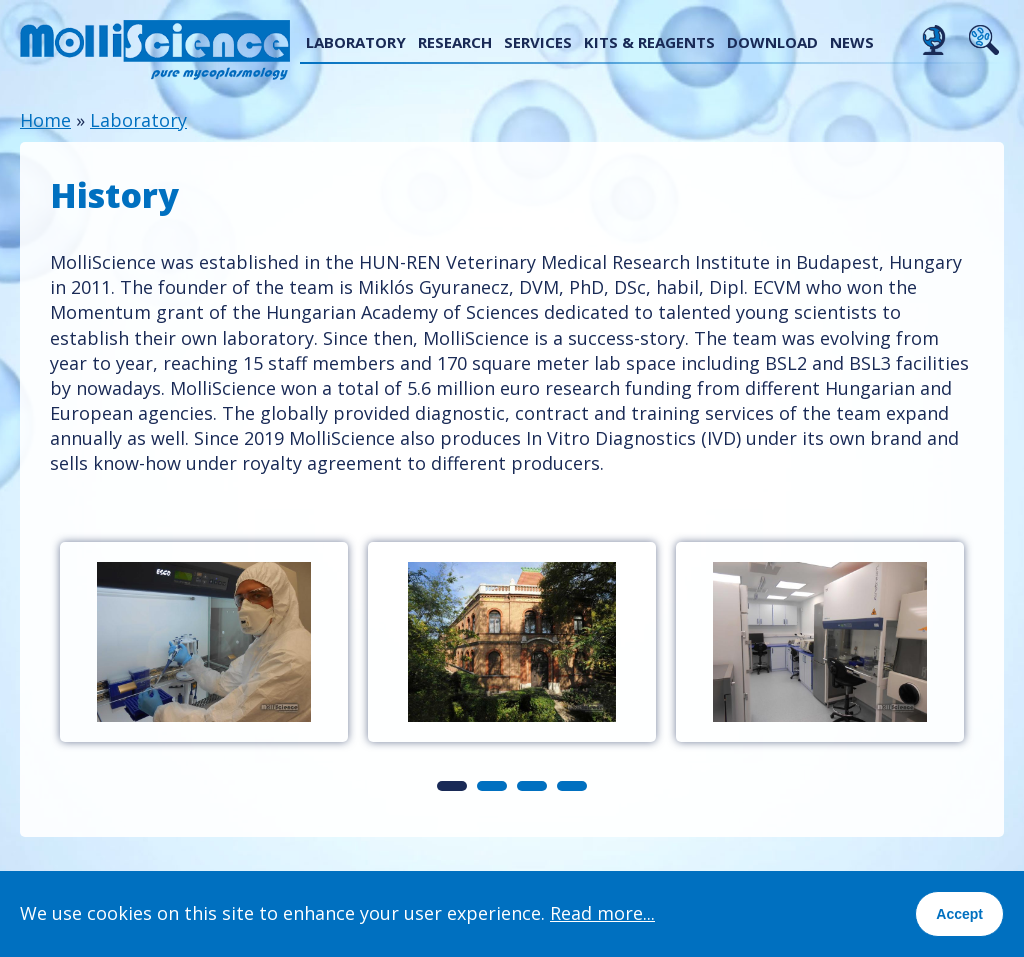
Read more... (602, 913)
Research (455, 42)
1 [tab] (452, 786)
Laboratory (356, 42)
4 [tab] (572, 786)
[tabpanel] (204, 642)
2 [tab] (492, 786)
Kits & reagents (649, 42)
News (852, 42)
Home (45, 120)
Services (538, 42)
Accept (959, 914)
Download (772, 42)
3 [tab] (532, 786)
